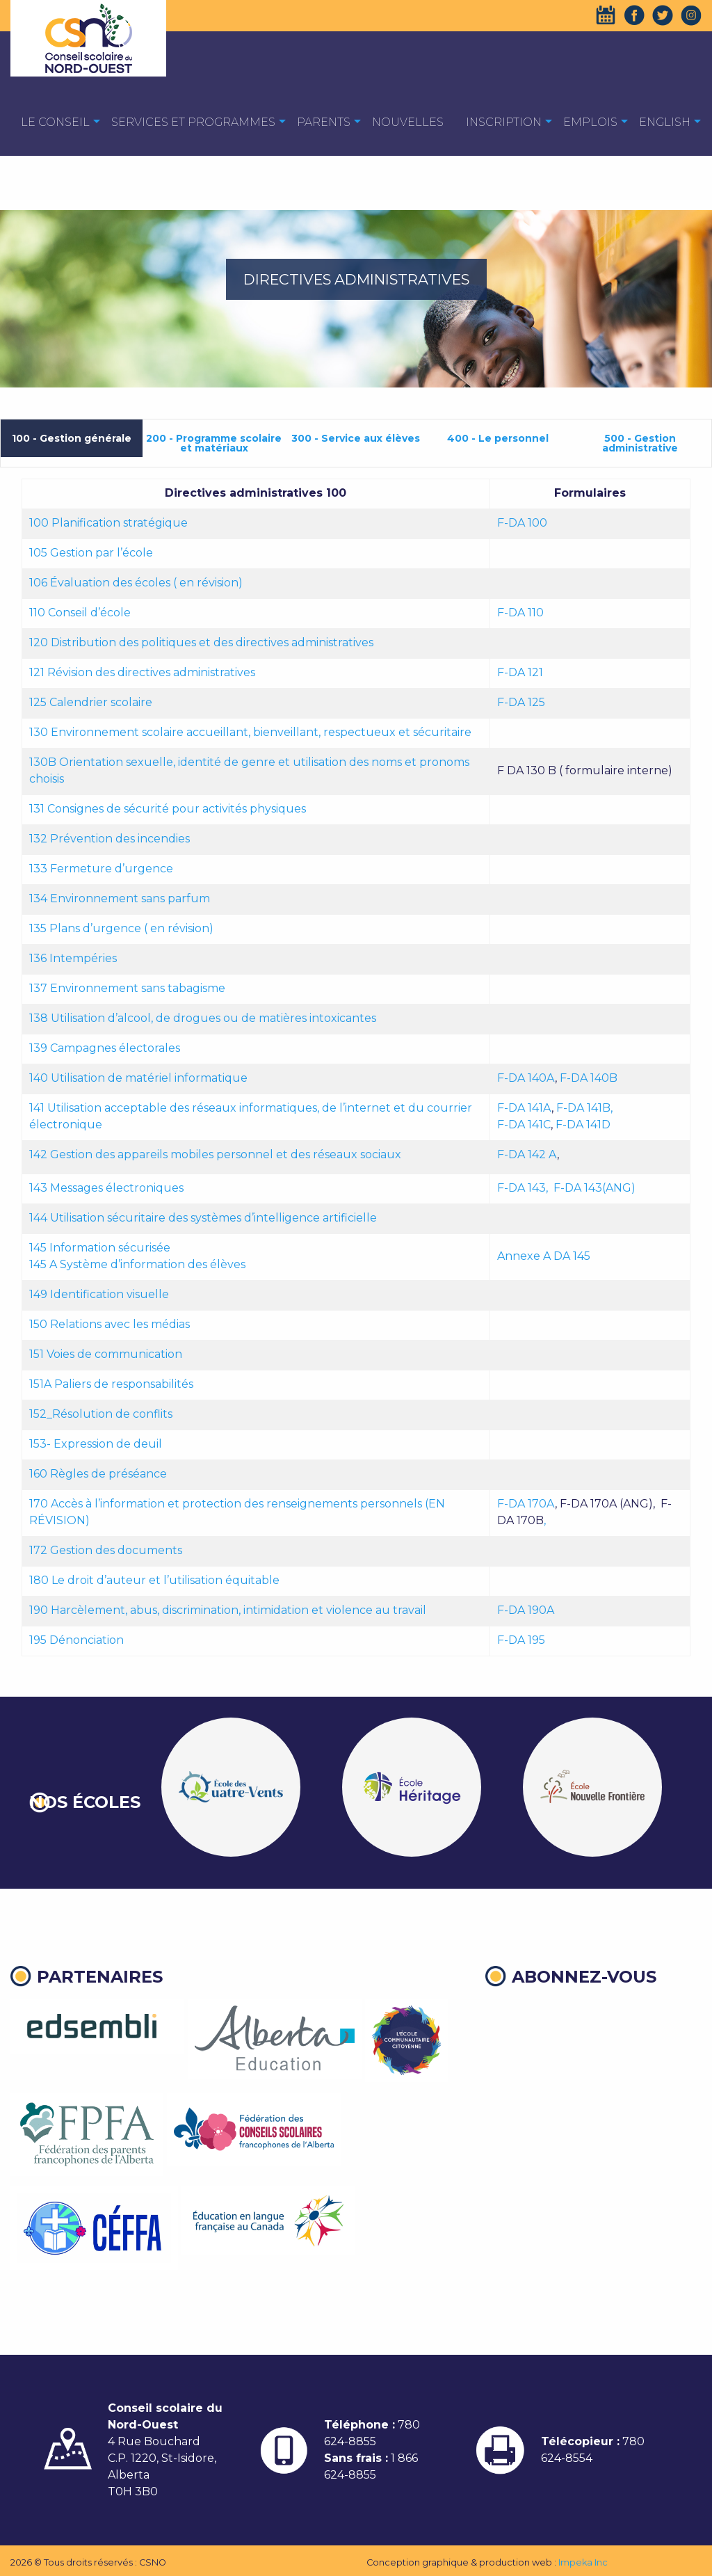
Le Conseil (55, 122)
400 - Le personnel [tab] (498, 438)
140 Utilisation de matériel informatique (138, 1078)
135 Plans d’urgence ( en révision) (121, 928)
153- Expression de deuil (95, 1443)
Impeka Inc (583, 2562)
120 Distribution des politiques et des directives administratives (201, 642)
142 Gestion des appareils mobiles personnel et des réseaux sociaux (215, 1154)
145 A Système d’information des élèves (137, 1264)
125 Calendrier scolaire (90, 702)
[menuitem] (55, 121)
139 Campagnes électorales (104, 1048)
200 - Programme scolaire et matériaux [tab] (214, 443)
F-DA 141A (524, 1107)
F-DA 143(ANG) (594, 1187)
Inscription (504, 122)
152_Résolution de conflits (100, 1414)
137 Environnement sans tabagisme (127, 988)
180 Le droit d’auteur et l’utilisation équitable (154, 1580)
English (664, 122)
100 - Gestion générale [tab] (71, 438)
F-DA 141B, (585, 1107)
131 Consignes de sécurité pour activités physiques (167, 808)
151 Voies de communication (105, 1354)
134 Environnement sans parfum (119, 898)
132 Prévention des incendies (109, 838)
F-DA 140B (588, 1078)
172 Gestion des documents (105, 1550)
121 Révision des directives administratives (143, 672)
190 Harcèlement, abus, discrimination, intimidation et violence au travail (227, 1610)
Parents (323, 122)
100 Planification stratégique (108, 522)
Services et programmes (193, 122)
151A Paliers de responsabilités (111, 1384)
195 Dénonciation (76, 1640)
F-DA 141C (524, 1124)
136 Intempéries (73, 958)
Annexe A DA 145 (543, 1256)
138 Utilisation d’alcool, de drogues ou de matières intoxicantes (202, 1018)
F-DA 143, (522, 1187)
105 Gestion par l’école (91, 552)
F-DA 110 (520, 612)
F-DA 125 (521, 702)
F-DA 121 (520, 672)
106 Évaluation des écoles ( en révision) (136, 582)
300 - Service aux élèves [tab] (355, 438)
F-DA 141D (583, 1124)
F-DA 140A (526, 1078)
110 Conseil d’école (80, 612)
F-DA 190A (525, 1610)
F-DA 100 (522, 522)
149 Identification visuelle (99, 1294)
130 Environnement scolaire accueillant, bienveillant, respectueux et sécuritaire (250, 732)
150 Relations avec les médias (109, 1324)
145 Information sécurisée (99, 1247)
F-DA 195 (521, 1640)
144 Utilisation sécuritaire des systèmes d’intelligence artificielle (203, 1217)
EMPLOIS (590, 122)
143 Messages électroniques (106, 1187)
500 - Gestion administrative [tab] (640, 443)
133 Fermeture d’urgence (102, 868)
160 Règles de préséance (98, 1473)
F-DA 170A (526, 1503)
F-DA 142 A (527, 1154)
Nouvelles (408, 122)
